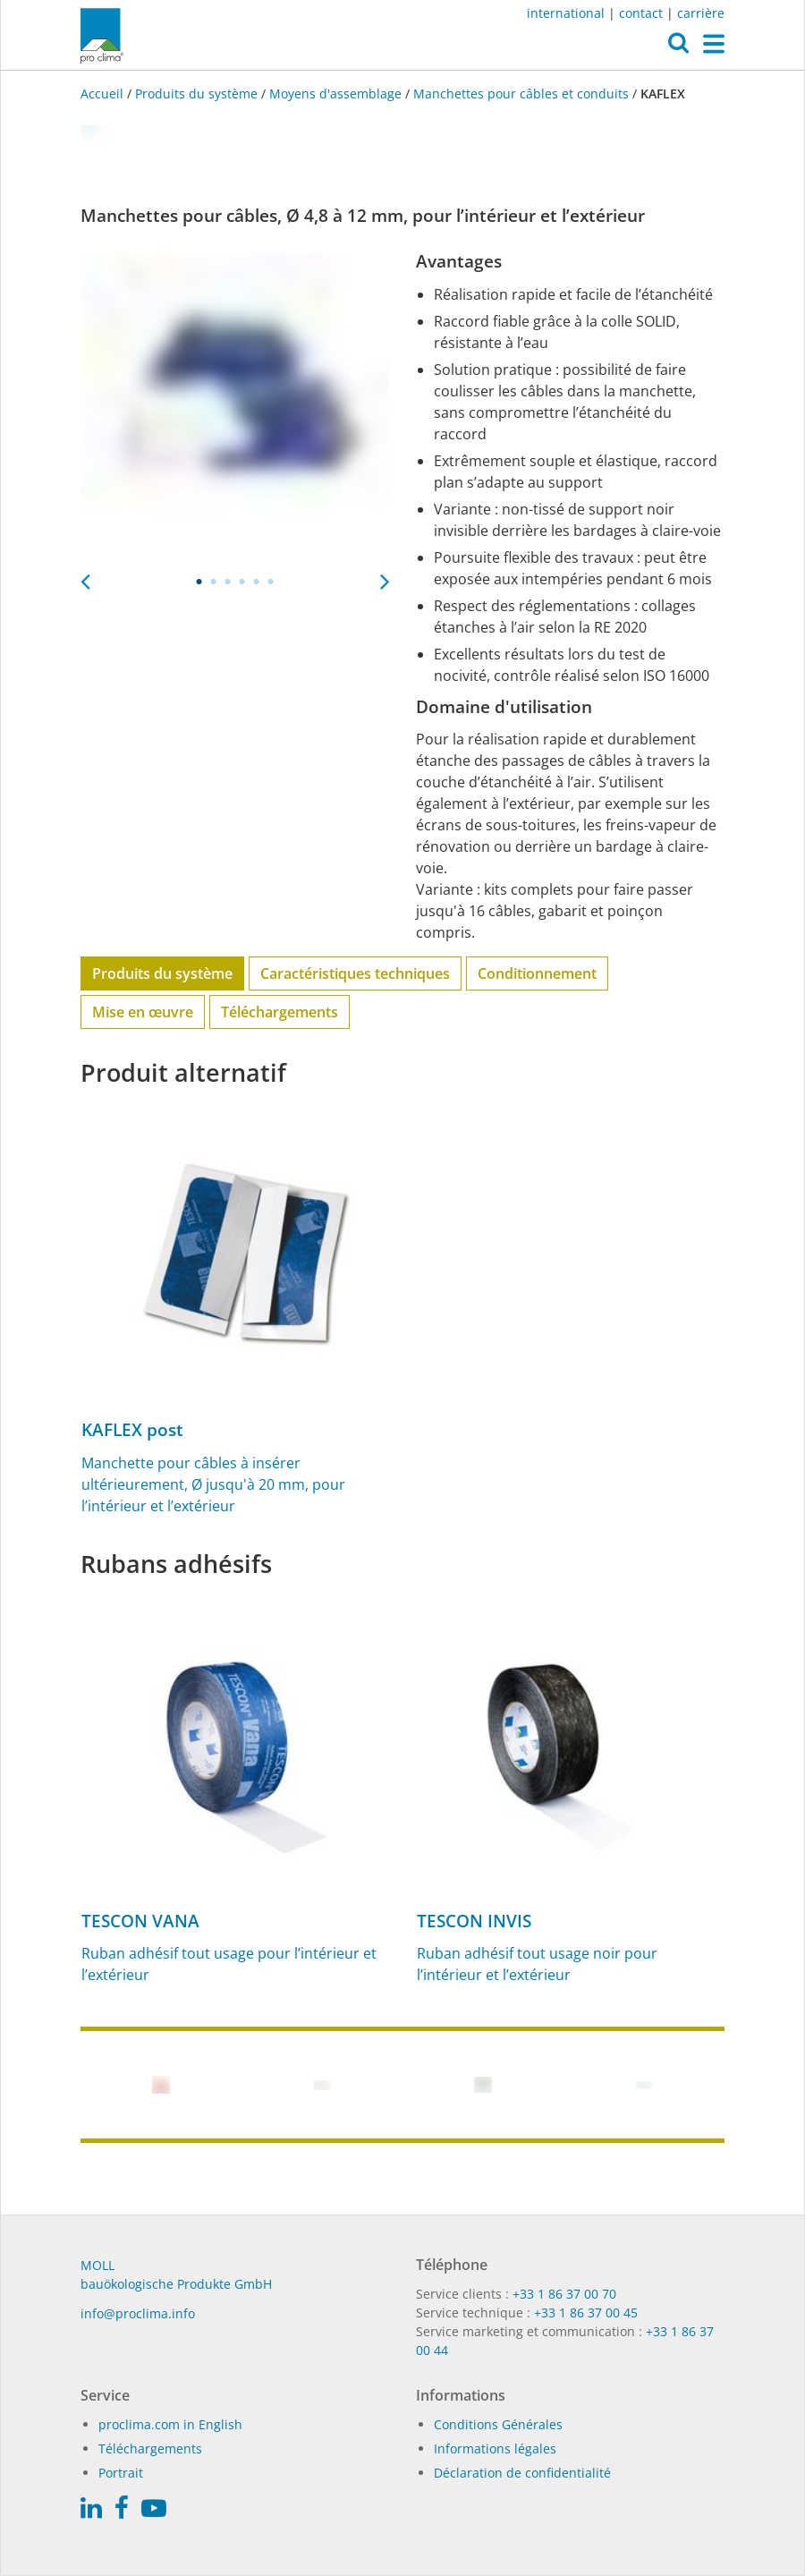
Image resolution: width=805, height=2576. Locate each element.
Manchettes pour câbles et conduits (521, 93)
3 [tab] (228, 582)
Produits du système (196, 93)
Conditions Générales (498, 2424)
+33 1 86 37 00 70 (564, 2293)
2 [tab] (214, 582)
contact (641, 12)
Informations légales (495, 2448)
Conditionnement (537, 973)
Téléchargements (279, 1012)
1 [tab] (199, 582)
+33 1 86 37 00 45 (586, 2312)
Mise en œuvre (142, 1012)
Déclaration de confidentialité (522, 2472)
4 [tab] (242, 582)
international (566, 12)
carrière (700, 12)
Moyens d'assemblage (335, 93)
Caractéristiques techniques (355, 973)
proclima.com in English (170, 2424)
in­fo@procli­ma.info (137, 2313)
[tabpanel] (234, 405)
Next (385, 576)
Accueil (103, 93)
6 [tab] (271, 582)
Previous (85, 576)
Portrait (120, 2472)
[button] (678, 47)
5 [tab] (257, 582)
